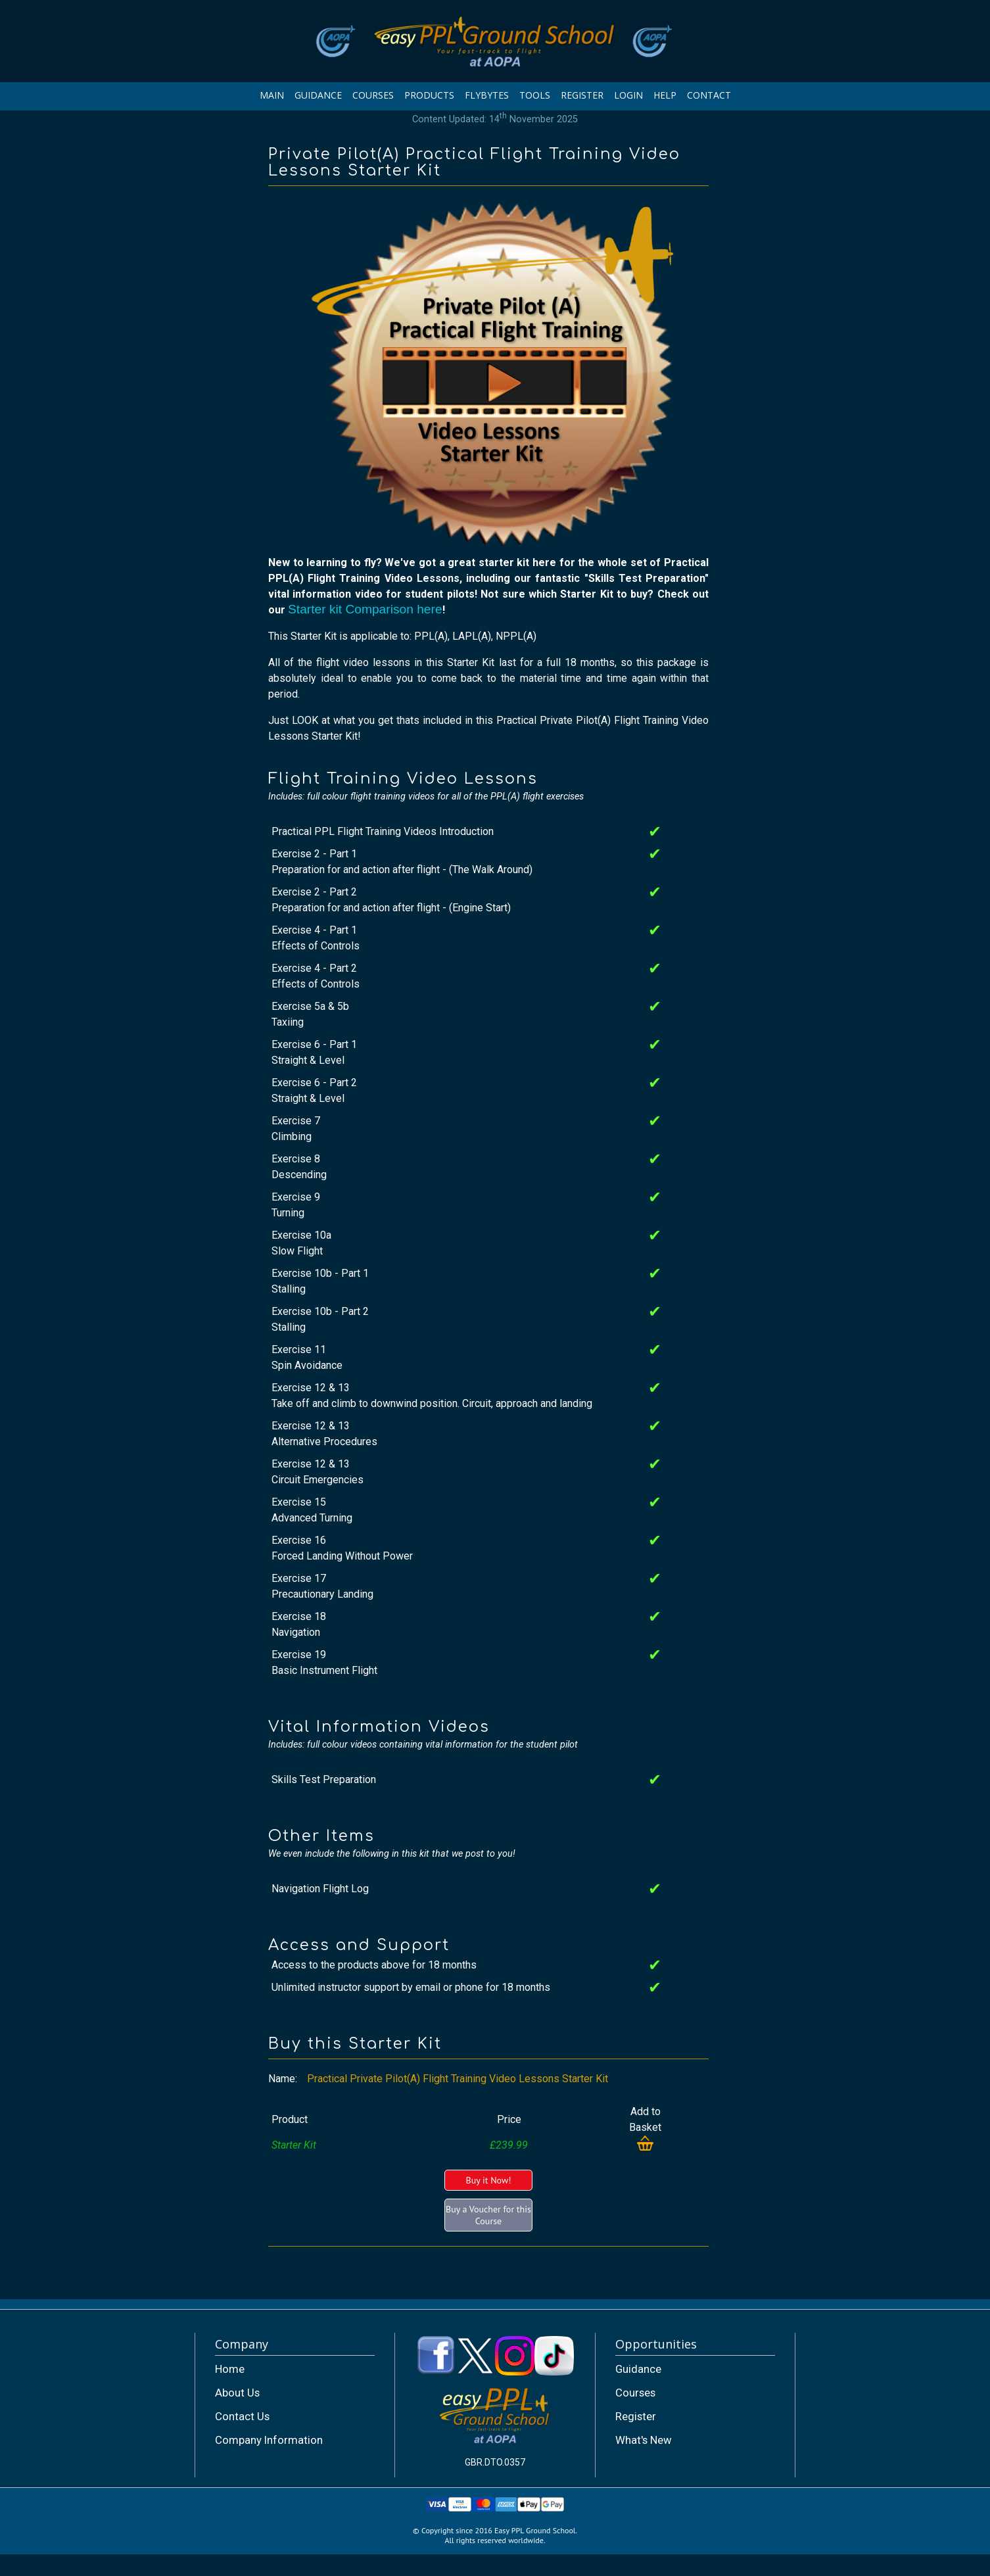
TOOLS (534, 95)
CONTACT (709, 95)
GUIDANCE (318, 95)
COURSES (373, 95)
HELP (664, 95)
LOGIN (628, 95)
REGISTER (582, 95)
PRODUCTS (429, 95)
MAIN (272, 95)
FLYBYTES (487, 95)
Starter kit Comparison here (365, 609)
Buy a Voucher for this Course (488, 2215)
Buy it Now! (488, 2180)
